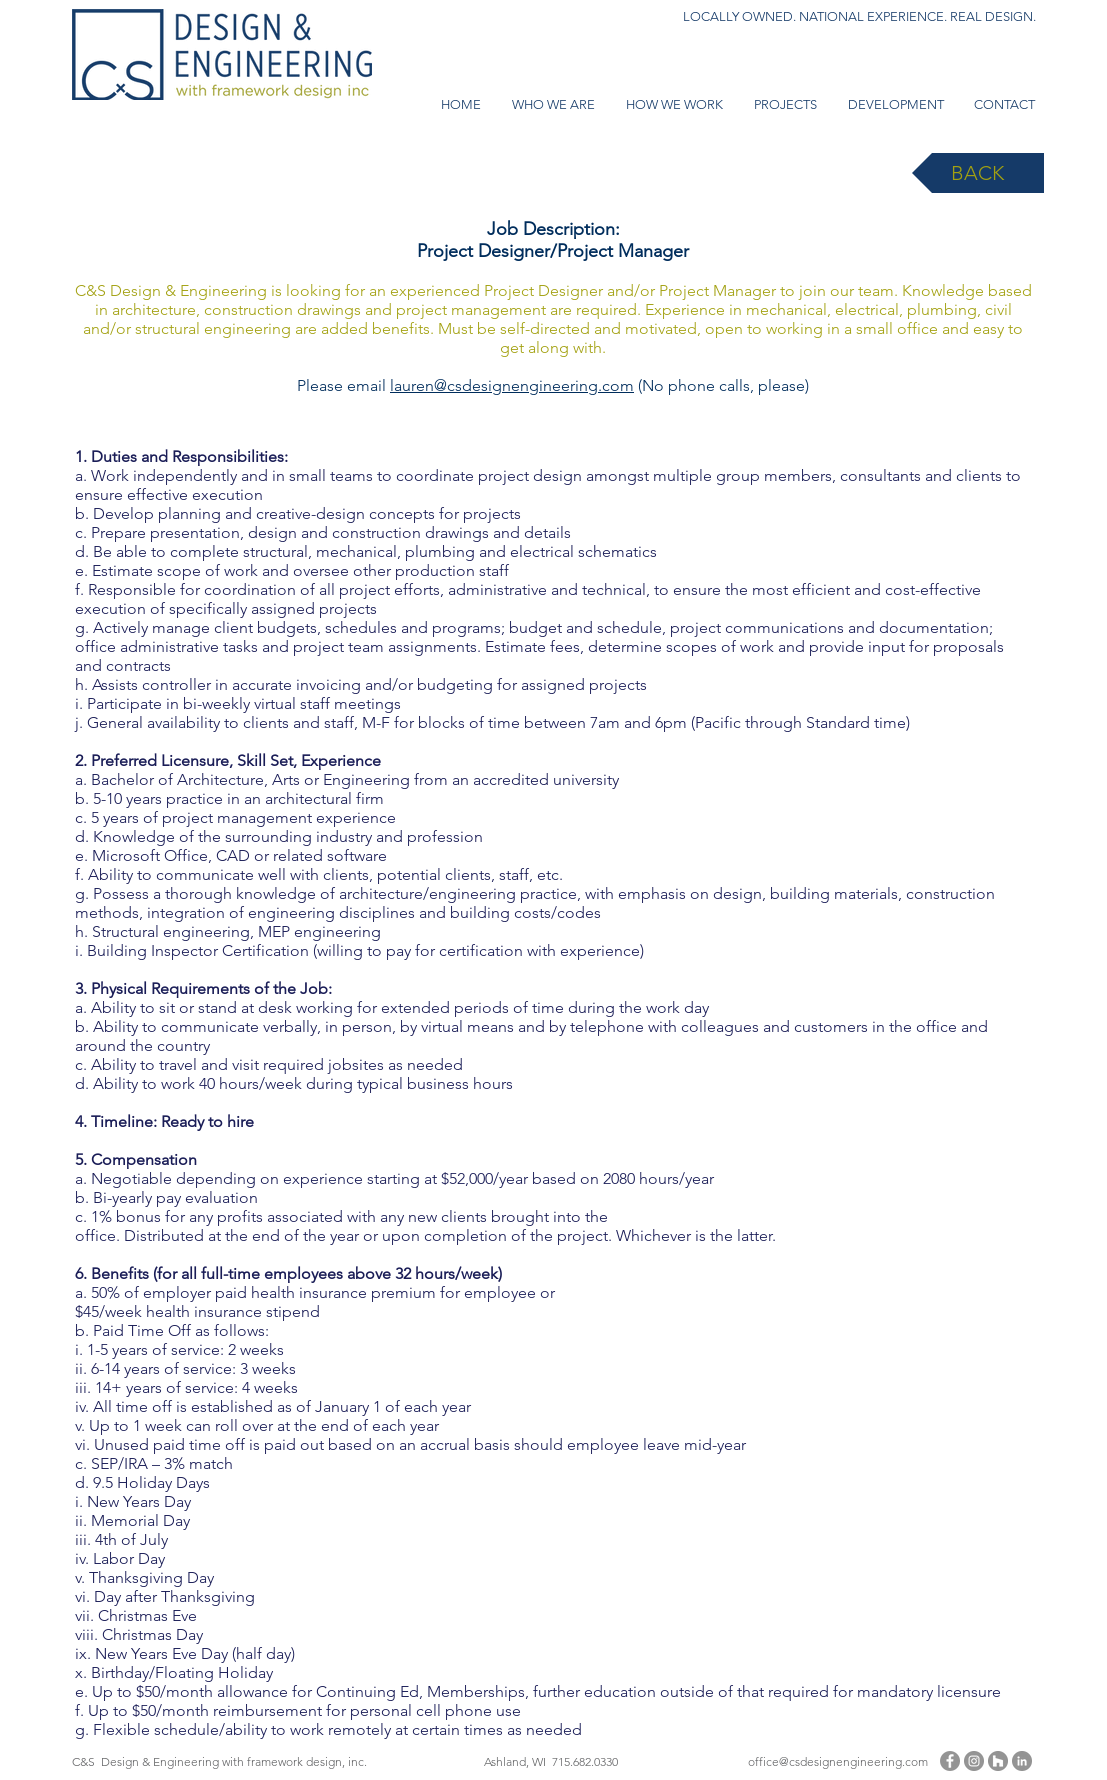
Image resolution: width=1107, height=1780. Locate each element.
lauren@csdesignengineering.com (512, 385)
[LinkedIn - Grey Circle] (1022, 1761)
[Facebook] (950, 1761)
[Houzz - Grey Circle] (998, 1761)
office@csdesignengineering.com (838, 1761)
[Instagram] (974, 1761)
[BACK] (978, 173)
